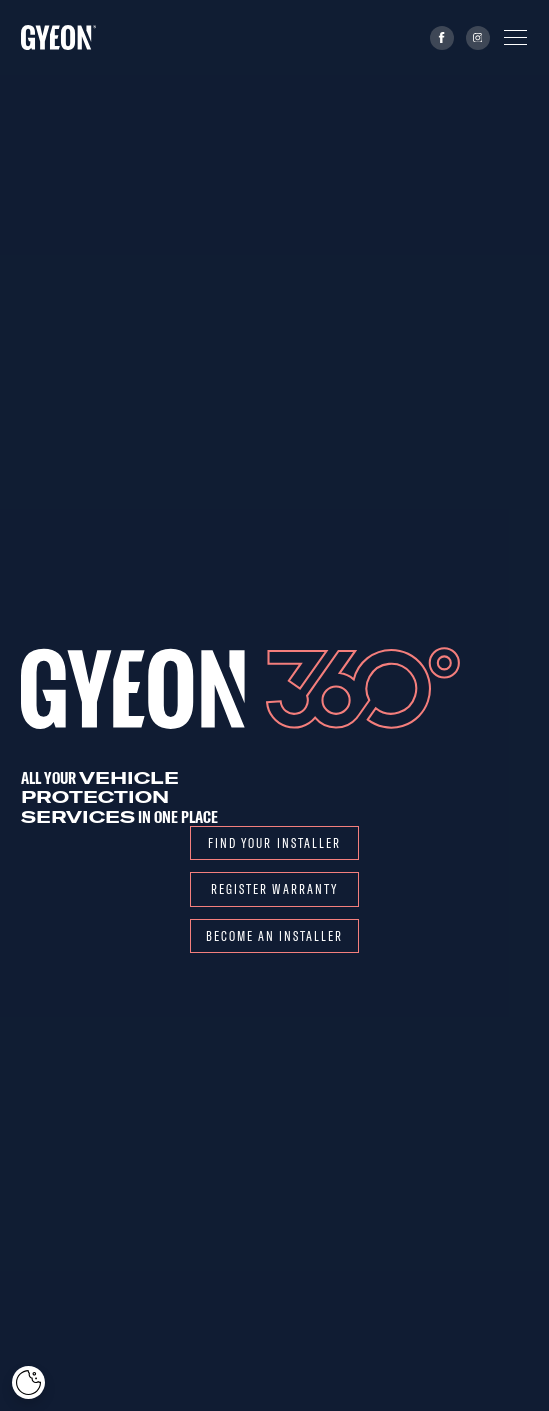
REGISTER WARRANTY (274, 888)
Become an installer (274, 935)
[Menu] (515, 37)
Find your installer (274, 842)
